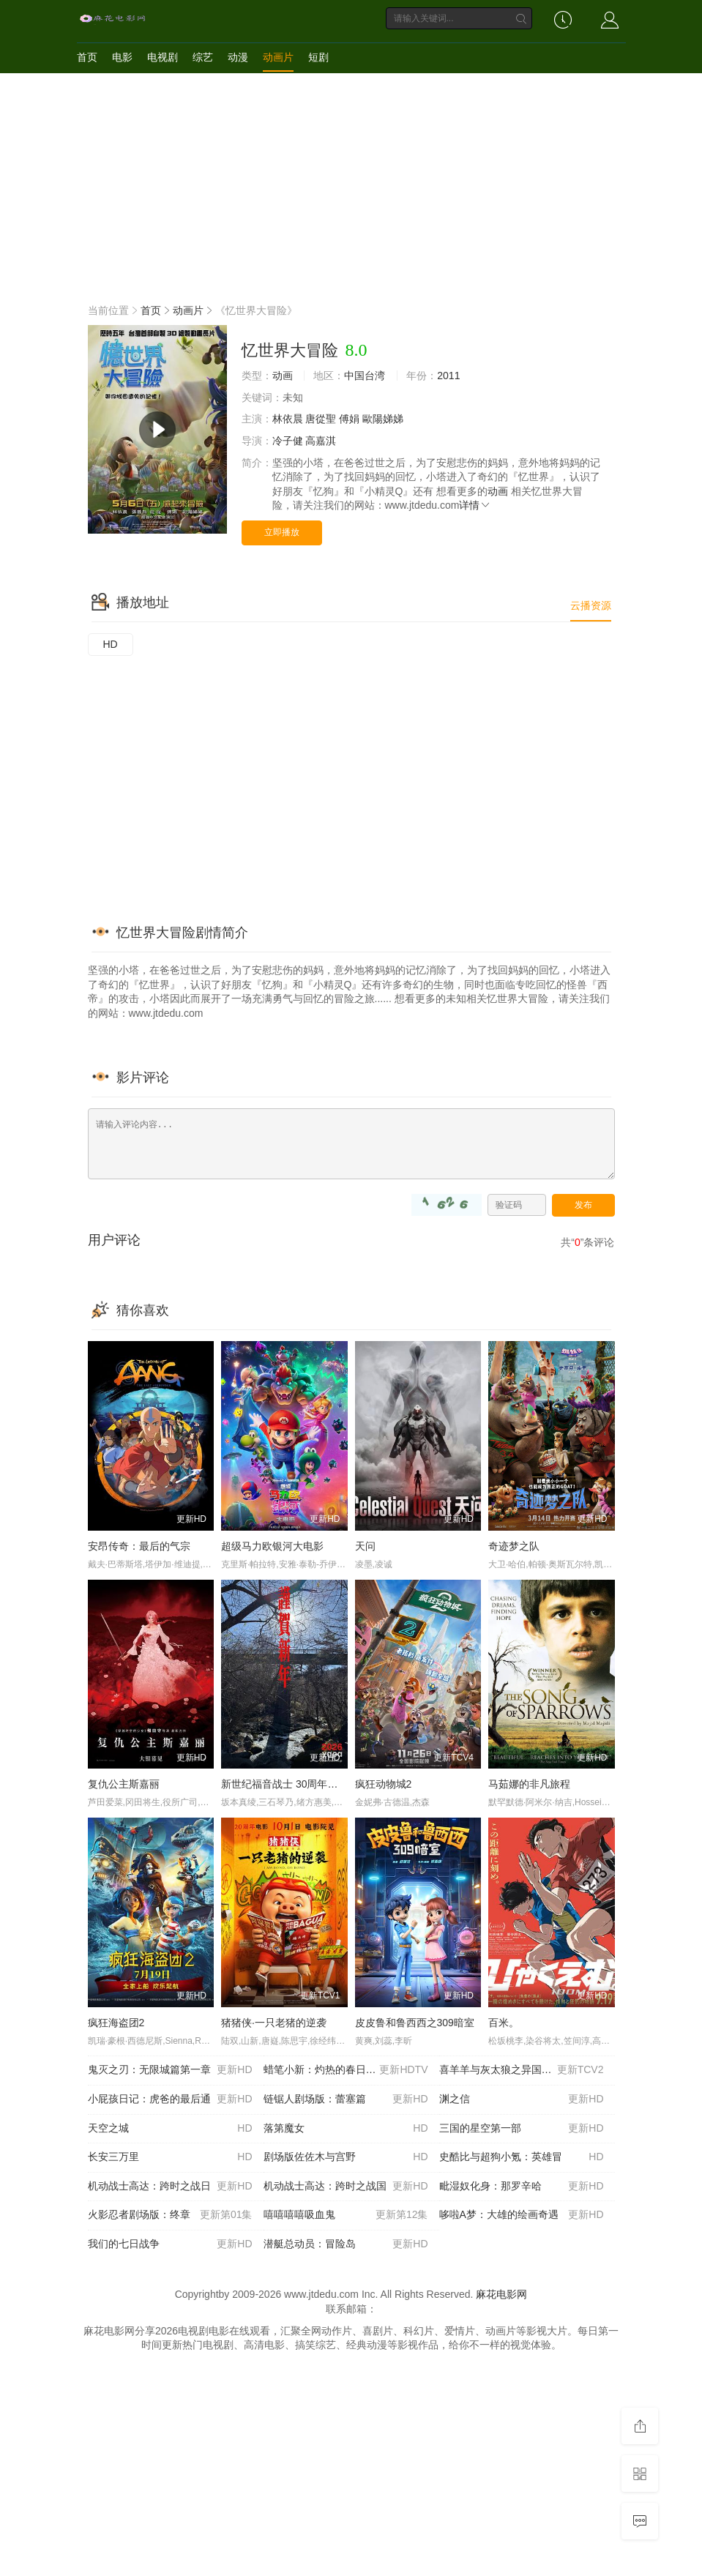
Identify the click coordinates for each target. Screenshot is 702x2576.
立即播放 (281, 532)
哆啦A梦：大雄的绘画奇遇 (521, 2215)
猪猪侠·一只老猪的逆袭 (273, 2022)
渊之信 (521, 2099)
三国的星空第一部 (521, 2128)
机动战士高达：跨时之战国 (346, 2186)
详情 (475, 505)
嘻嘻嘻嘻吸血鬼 (346, 2215)
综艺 (203, 57)
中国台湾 (364, 375)
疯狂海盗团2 (116, 2022)
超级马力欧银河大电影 (272, 1546)
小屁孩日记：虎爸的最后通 (170, 2099)
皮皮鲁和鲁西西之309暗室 (414, 2022)
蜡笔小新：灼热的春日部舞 (346, 2070)
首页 (87, 57)
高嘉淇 (320, 441)
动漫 (238, 57)
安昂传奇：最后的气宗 (139, 1546)
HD (110, 644)
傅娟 (349, 419)
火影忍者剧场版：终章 (170, 2215)
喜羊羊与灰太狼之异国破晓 (521, 2070)
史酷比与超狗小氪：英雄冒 (521, 2157)
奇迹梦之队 (513, 1546)
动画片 (278, 57)
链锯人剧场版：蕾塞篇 (346, 2099)
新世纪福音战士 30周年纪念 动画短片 (306, 1784)
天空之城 (170, 2128)
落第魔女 (346, 2128)
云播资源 (590, 605)
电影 (122, 57)
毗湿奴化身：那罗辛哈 (521, 2186)
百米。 (503, 2022)
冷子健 (287, 441)
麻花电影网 (501, 2294)
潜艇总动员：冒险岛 (346, 2244)
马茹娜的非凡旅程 (529, 1784)
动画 (282, 375)
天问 (365, 1546)
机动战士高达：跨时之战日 (170, 2186)
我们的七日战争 (170, 2244)
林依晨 (287, 419)
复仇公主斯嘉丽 (124, 1784)
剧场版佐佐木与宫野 (346, 2157)
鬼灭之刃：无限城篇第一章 (170, 2070)
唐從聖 (320, 419)
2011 (448, 375)
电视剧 (162, 57)
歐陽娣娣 (382, 419)
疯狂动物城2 (383, 1784)
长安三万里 (170, 2157)
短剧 (318, 57)
